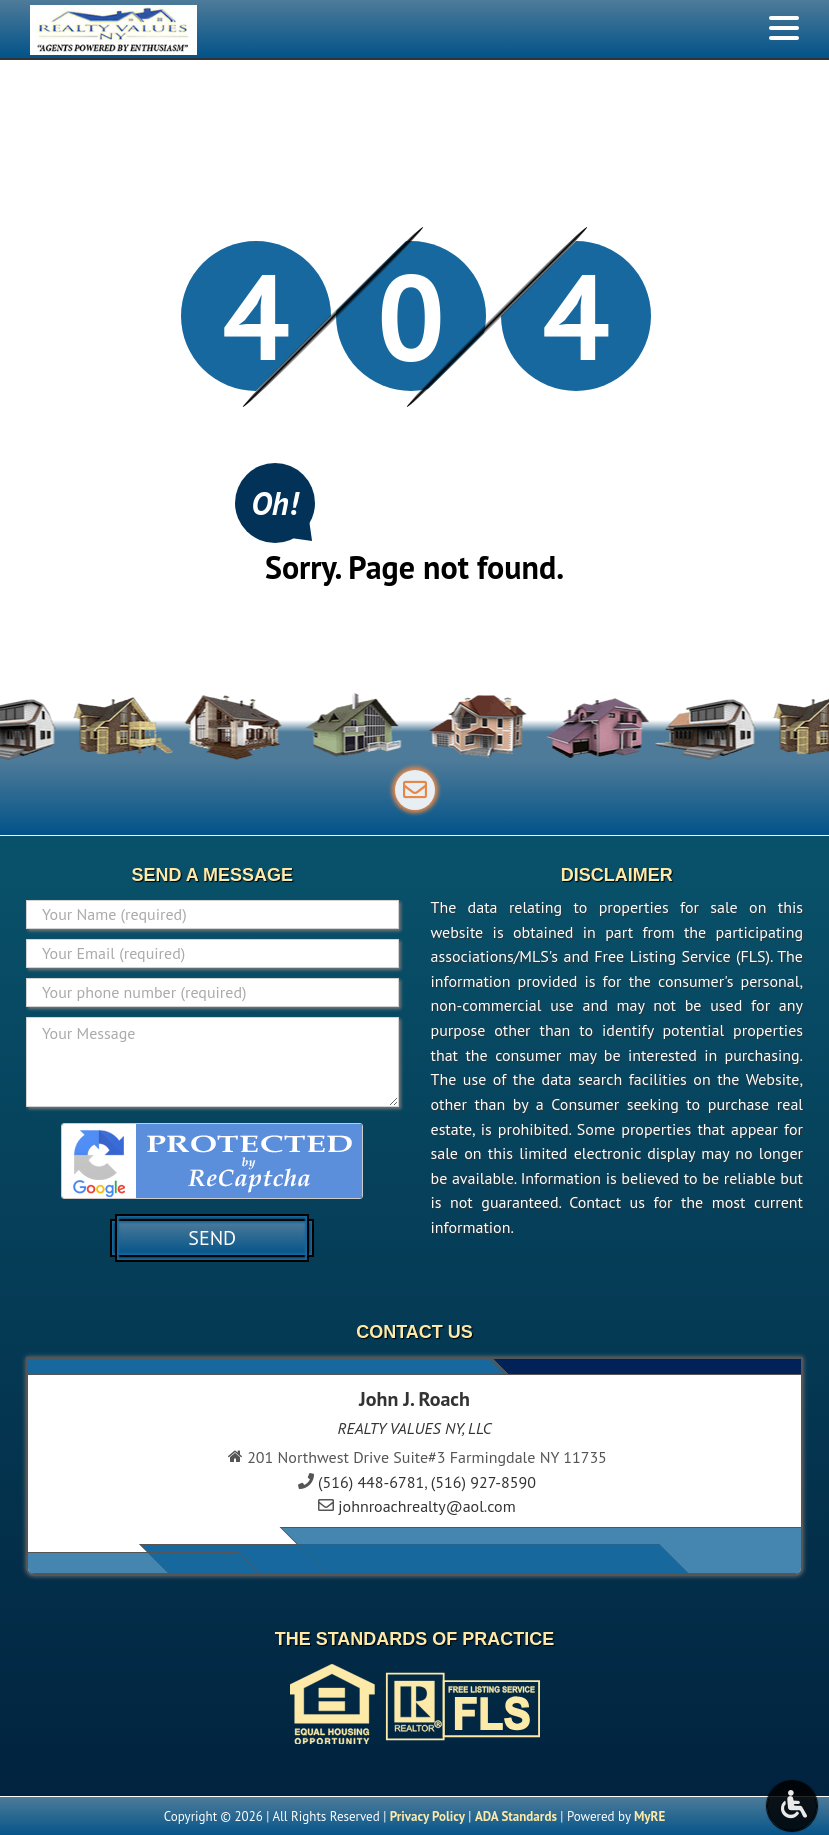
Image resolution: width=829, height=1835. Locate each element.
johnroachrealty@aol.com (426, 1506)
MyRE (649, 1816)
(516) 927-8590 (483, 1482)
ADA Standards (516, 1816)
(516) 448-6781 (371, 1482)
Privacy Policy (427, 1816)
